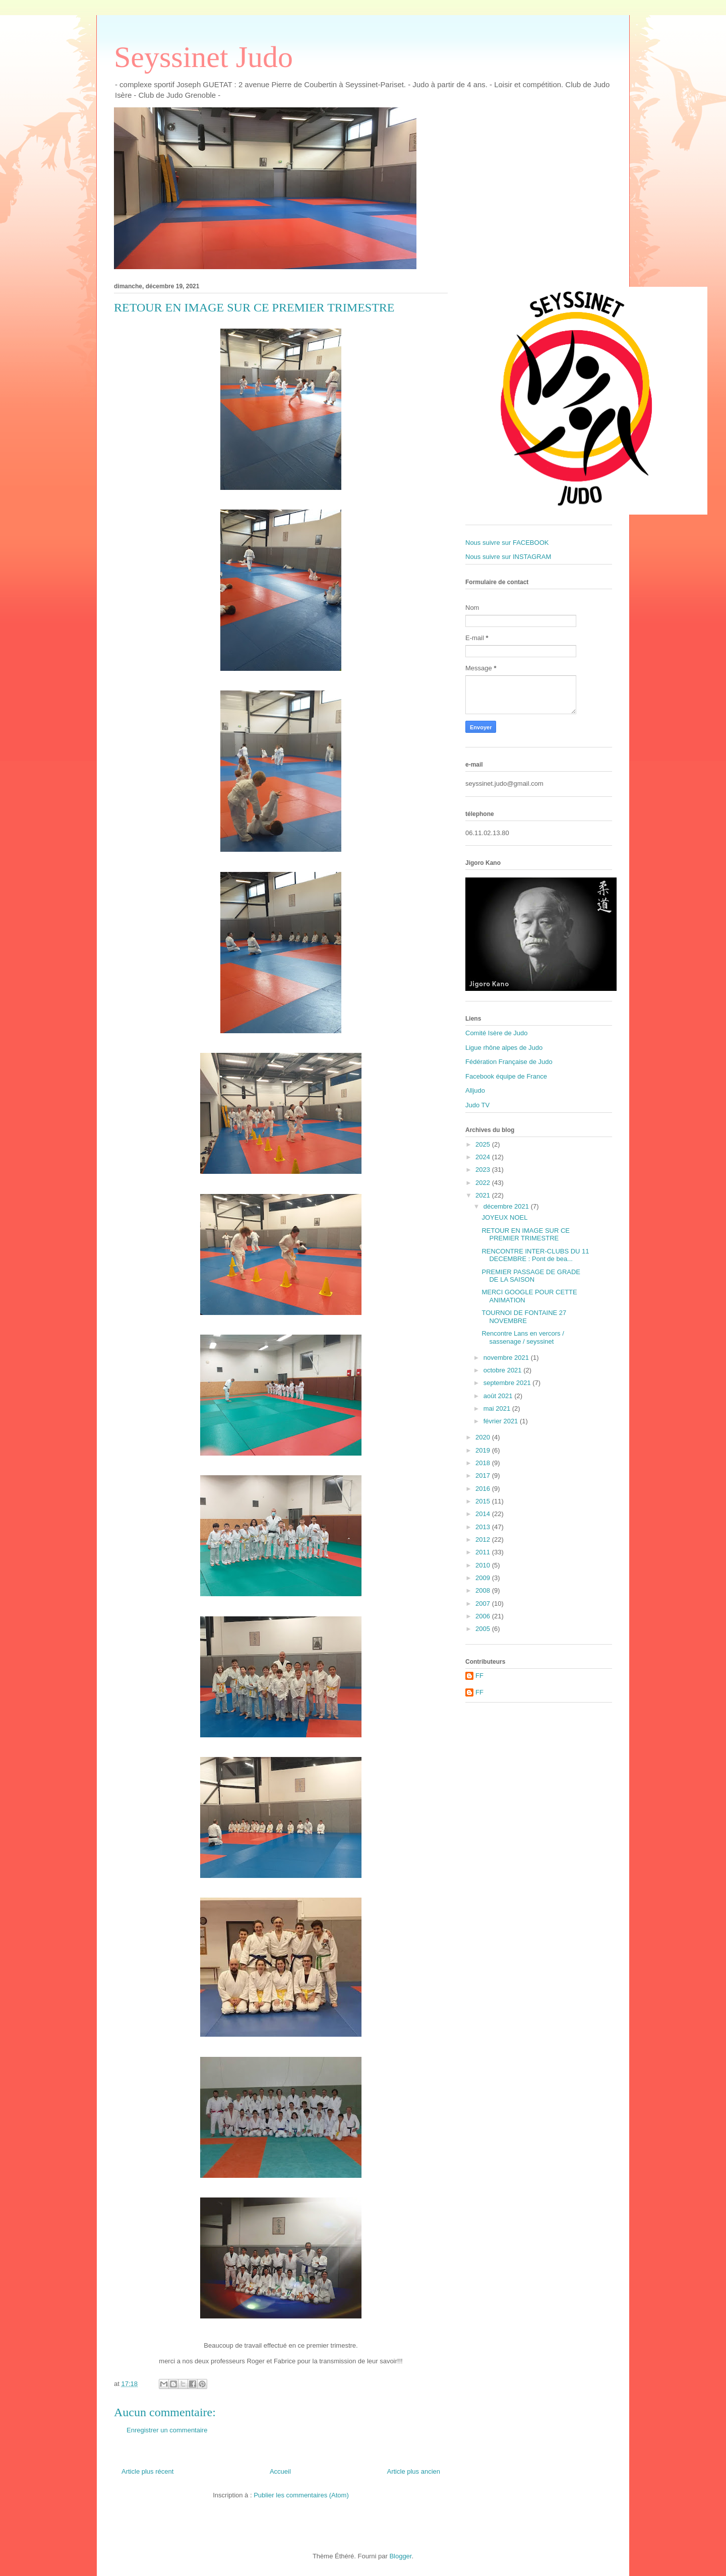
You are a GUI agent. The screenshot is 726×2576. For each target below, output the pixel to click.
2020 (483, 1437)
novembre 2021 (507, 1357)
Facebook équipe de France (506, 1076)
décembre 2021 (507, 1206)
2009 (483, 1578)
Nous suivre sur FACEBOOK (507, 542)
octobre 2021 (503, 1370)
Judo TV (477, 1105)
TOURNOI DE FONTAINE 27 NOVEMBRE (523, 1317)
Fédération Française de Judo (509, 1061)
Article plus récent (147, 2471)
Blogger (400, 2556)
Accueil (280, 2471)
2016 (483, 1488)
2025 (483, 1144)
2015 (483, 1501)
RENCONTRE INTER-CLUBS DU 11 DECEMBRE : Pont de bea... (535, 1255)
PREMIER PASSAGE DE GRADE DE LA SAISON (530, 1276)
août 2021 (498, 1396)
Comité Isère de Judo (496, 1033)
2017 (483, 1475)
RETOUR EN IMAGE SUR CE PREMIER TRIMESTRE (525, 1234)
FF (479, 1675)
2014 (483, 1514)
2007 (483, 1603)
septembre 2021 (508, 1383)
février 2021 (501, 1421)
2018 (483, 1463)
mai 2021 (497, 1408)
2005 (483, 1628)
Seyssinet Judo (203, 57)
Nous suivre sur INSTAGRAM (508, 556)
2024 (483, 1157)
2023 (483, 1169)
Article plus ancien (414, 2471)
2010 (483, 1565)
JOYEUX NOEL (504, 1217)
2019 (483, 1450)
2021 (483, 1195)
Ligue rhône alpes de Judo (503, 1047)
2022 (483, 1182)
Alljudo (475, 1090)
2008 (483, 1590)
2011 (483, 1552)
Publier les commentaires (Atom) (301, 2495)
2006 (483, 1616)
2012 (483, 1539)
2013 (483, 1527)
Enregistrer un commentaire (167, 2430)
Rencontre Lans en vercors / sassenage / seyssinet (522, 1337)
